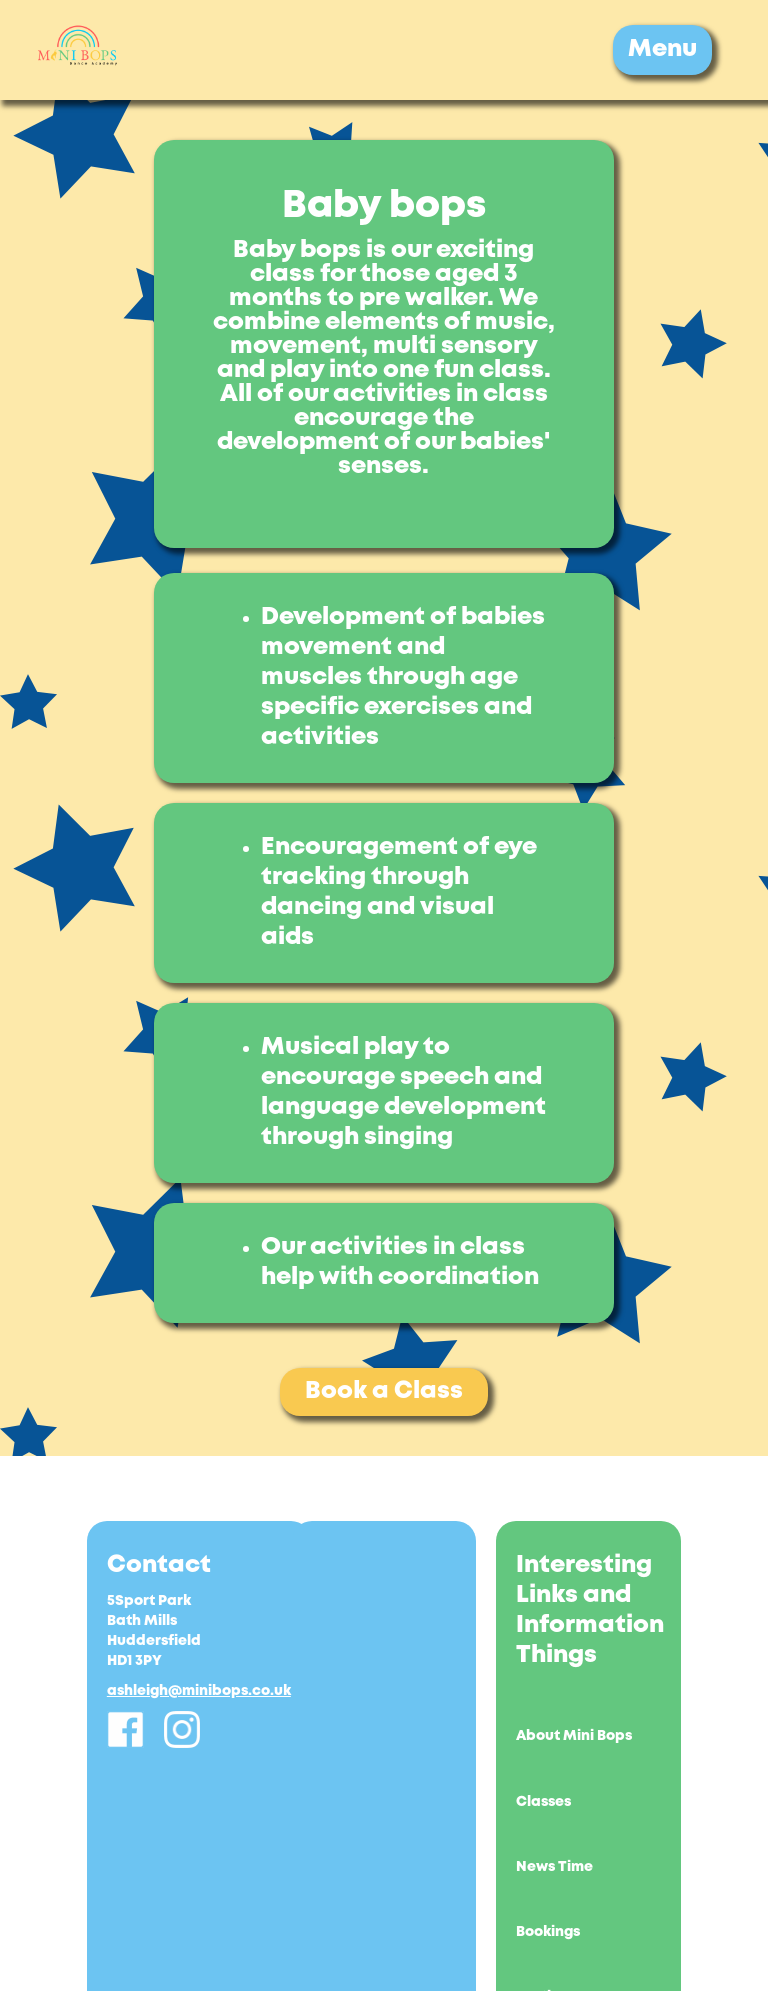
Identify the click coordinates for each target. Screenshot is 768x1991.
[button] (662, 50)
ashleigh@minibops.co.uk (199, 1691)
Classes (543, 1802)
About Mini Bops (574, 1736)
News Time (554, 1867)
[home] (78, 50)
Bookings (548, 1932)
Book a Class (384, 1391)
